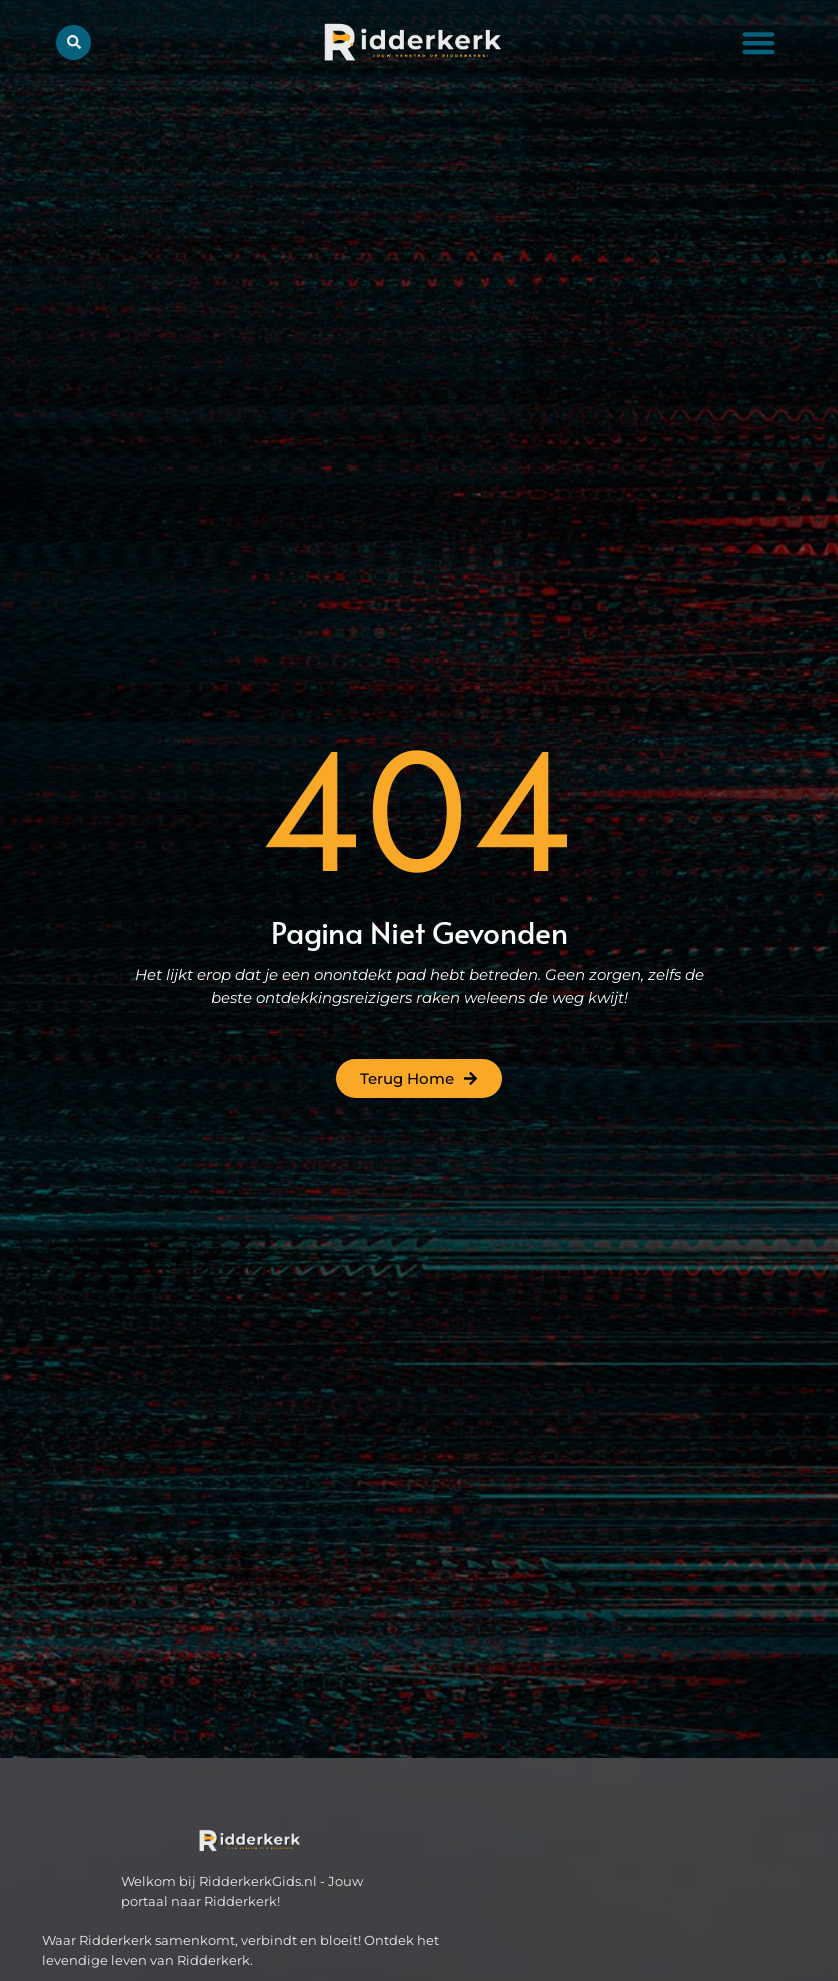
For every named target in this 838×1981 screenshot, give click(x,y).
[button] (758, 42)
